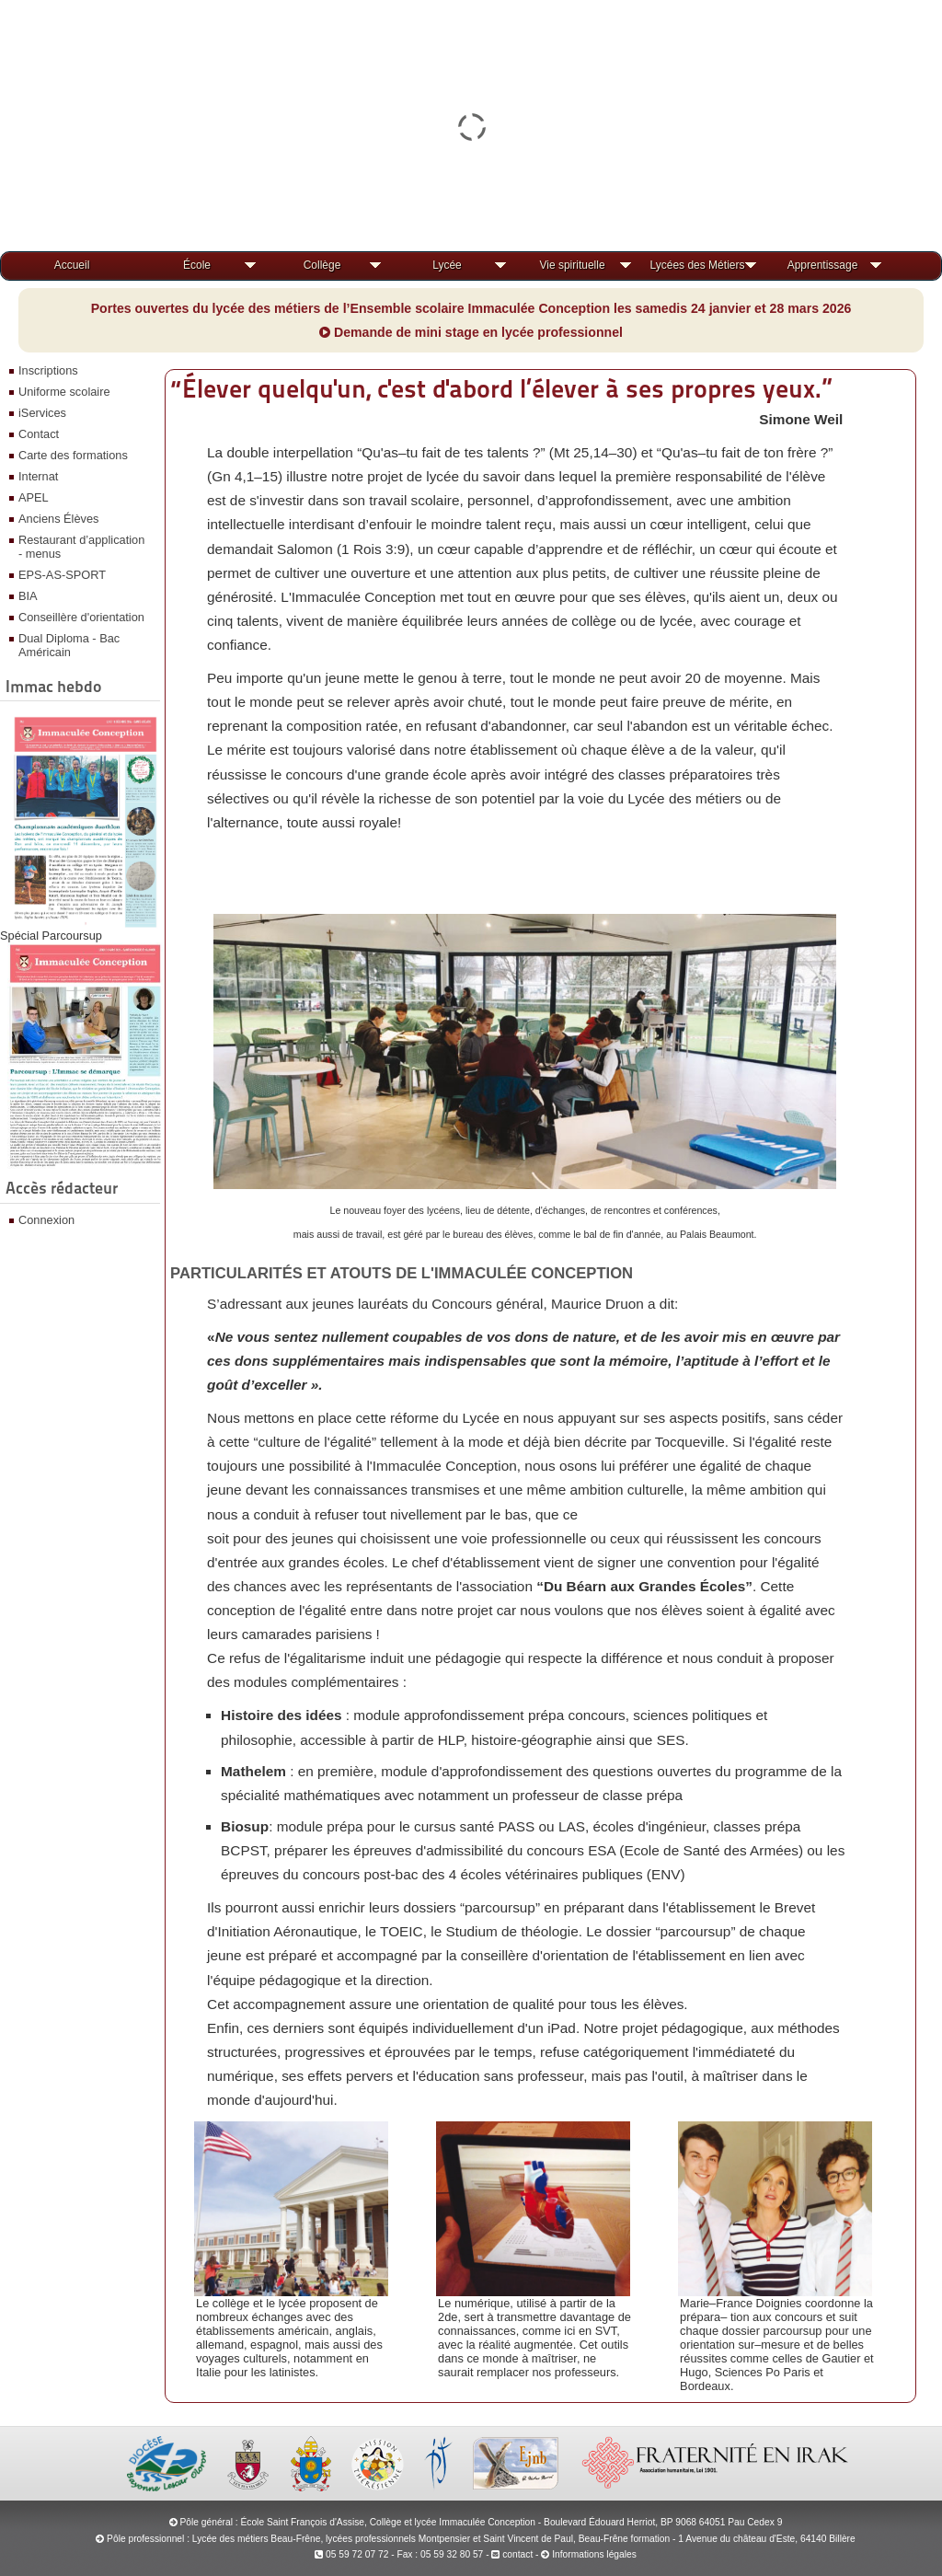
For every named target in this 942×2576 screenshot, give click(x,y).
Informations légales (594, 2554)
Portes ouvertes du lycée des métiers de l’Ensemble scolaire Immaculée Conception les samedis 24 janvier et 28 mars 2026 (471, 308)
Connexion (46, 1220)
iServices (42, 413)
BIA (28, 596)
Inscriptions (48, 370)
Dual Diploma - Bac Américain (69, 645)
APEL (33, 497)
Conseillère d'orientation (81, 617)
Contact (38, 434)
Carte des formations (73, 455)
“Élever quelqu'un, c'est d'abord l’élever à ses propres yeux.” (501, 388)
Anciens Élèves (58, 519)
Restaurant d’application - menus (81, 546)
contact (512, 2554)
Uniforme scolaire (64, 392)
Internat (38, 476)
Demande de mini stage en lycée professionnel (471, 332)
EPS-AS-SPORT (62, 575)
